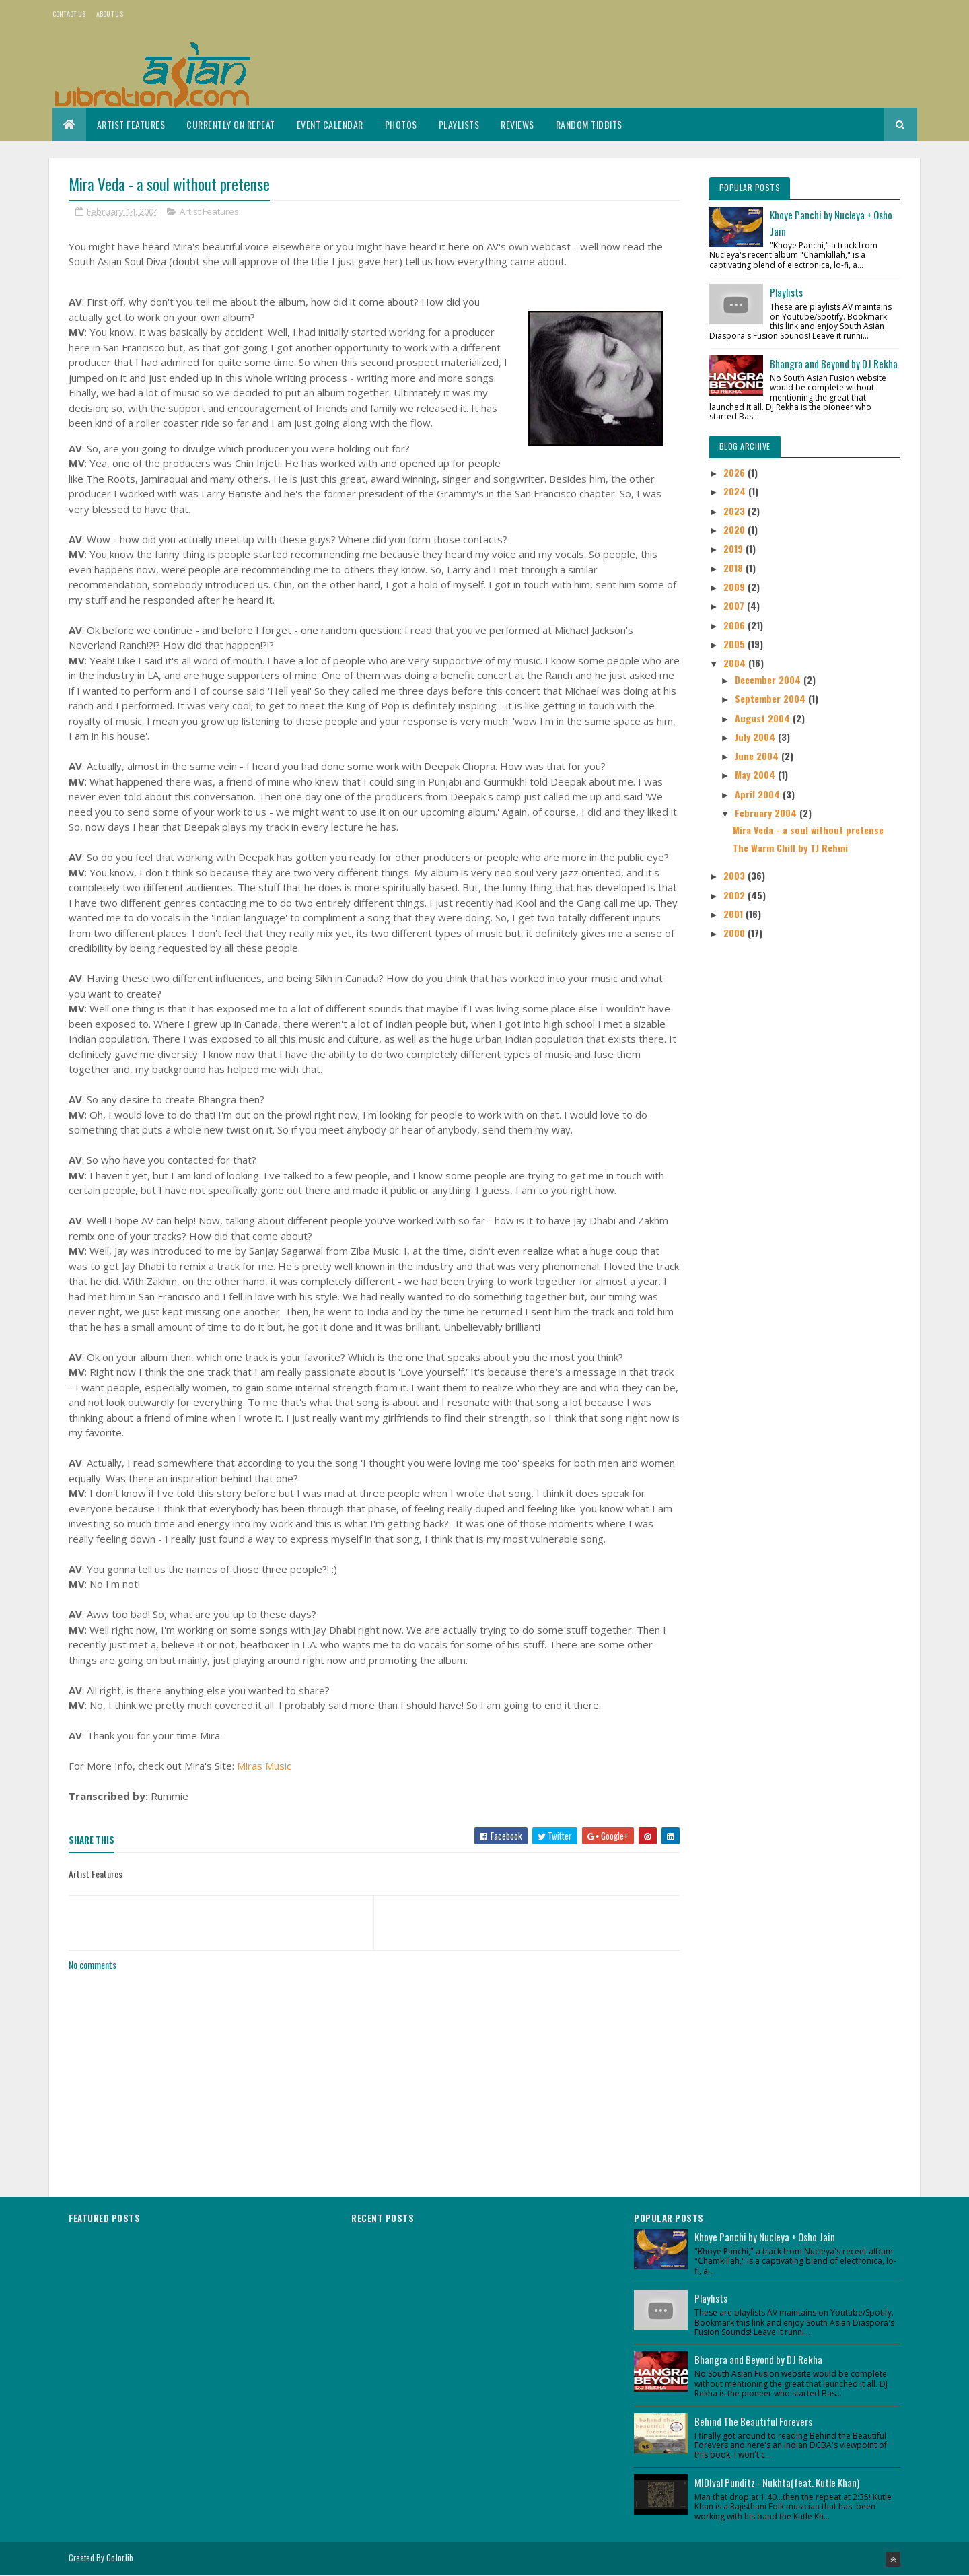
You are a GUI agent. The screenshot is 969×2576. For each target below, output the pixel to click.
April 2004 (759, 794)
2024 (735, 491)
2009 (735, 587)
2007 (735, 605)
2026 (735, 472)
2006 (735, 625)
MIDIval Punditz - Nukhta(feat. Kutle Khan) (776, 2482)
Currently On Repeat (230, 124)
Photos (401, 124)
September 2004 (771, 698)
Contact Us (69, 14)
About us (109, 14)
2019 (734, 548)
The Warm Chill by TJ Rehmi (790, 848)
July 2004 (756, 737)
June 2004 (758, 756)
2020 (735, 529)
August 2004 (764, 718)
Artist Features (131, 124)
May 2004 (756, 774)
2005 (735, 644)
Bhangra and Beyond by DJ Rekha (834, 363)
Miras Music (264, 1765)
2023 (735, 510)
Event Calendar (330, 124)
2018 (734, 568)
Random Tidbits (589, 124)
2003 (735, 875)
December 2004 (769, 679)
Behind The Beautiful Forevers (753, 2421)
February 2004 (767, 813)
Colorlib (119, 2557)
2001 (734, 914)
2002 (735, 895)
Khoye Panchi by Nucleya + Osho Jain (764, 2236)
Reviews (517, 124)
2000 (735, 933)
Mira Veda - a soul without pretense (808, 830)
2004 (735, 663)
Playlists (459, 124)
